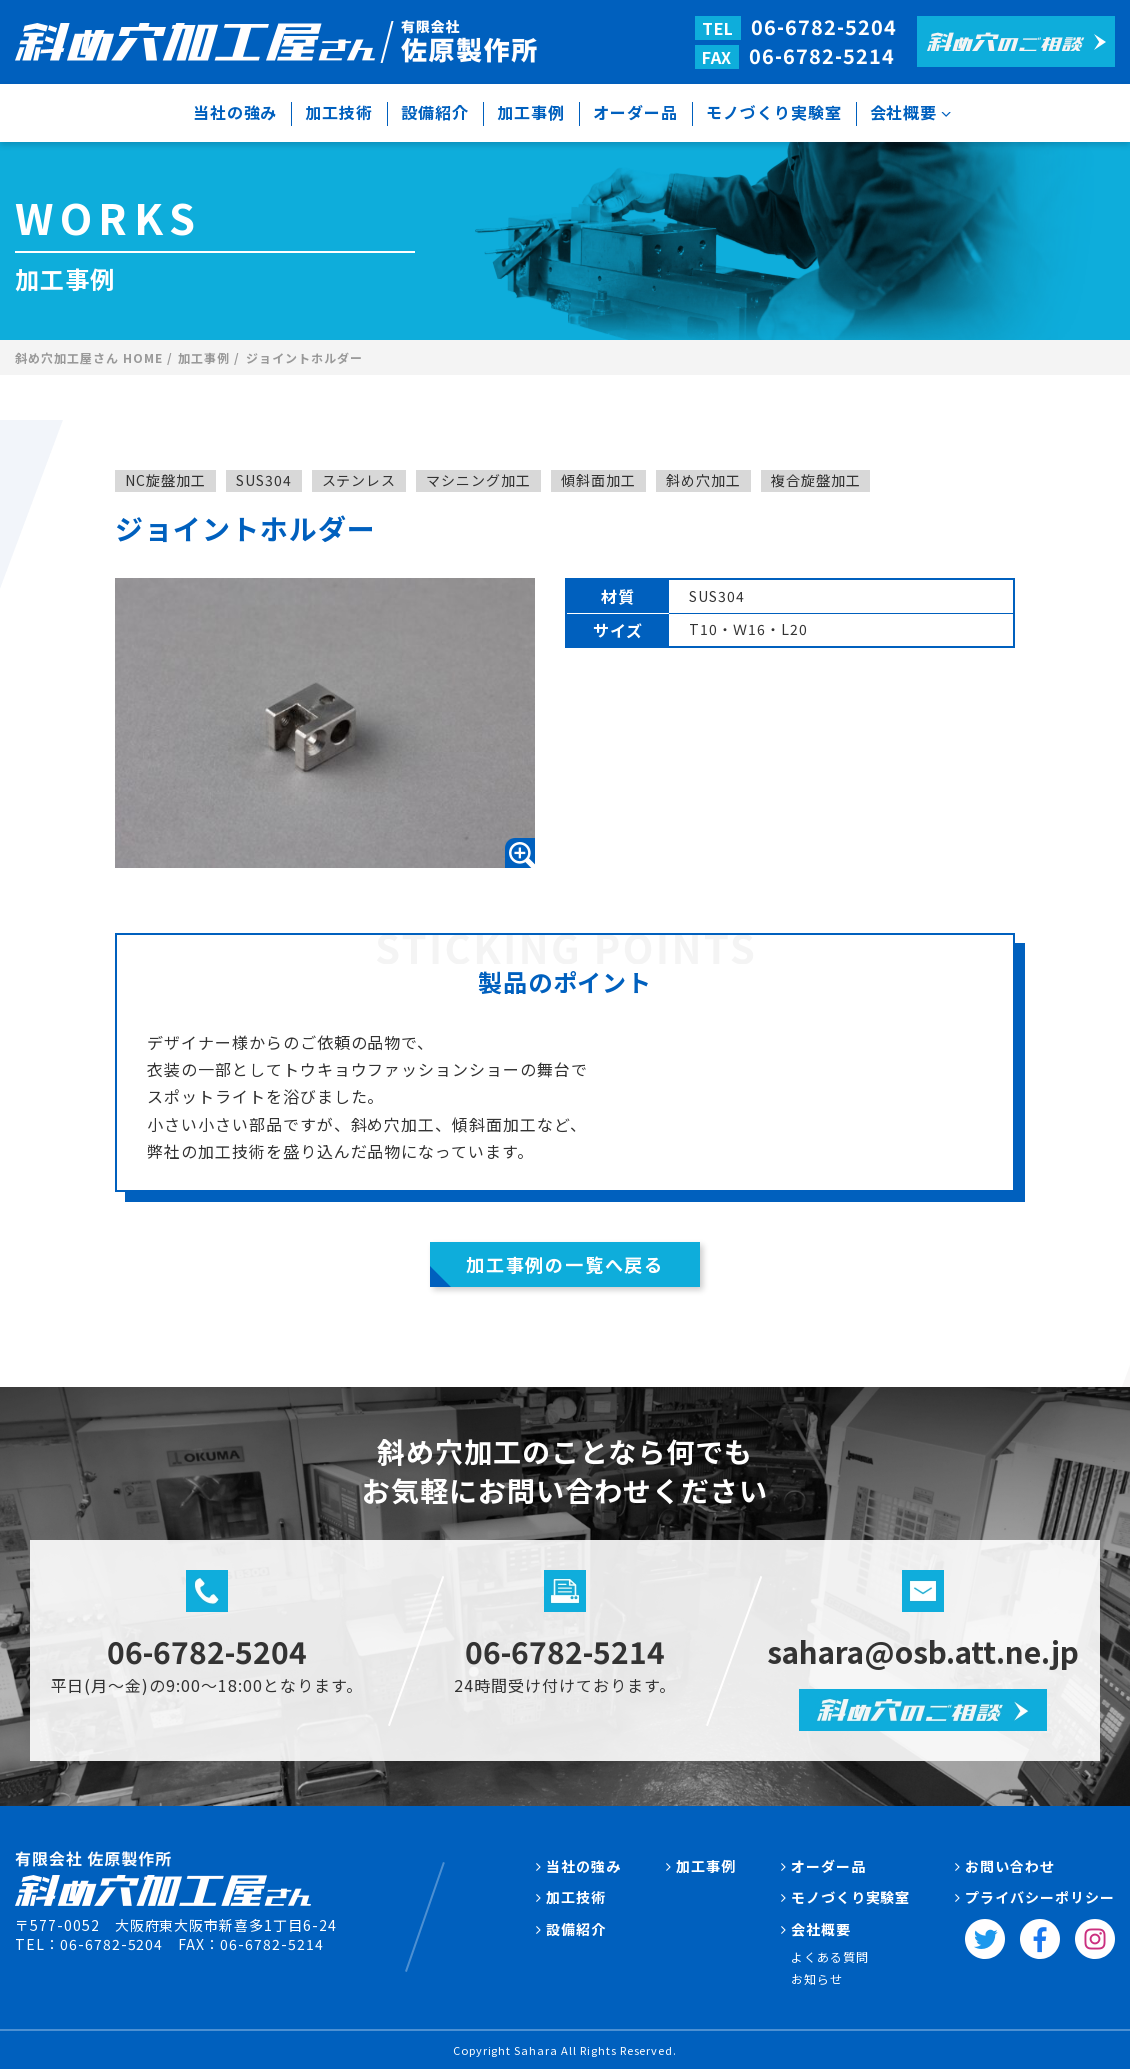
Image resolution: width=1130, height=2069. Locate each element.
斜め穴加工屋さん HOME (88, 358)
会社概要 (904, 112)
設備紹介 (435, 112)
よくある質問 (830, 1956)
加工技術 (339, 112)
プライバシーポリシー (1040, 1897)
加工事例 (531, 112)
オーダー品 (635, 112)
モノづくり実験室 (774, 112)
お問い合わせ (1010, 1865)
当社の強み (235, 112)
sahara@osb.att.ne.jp (923, 1651)
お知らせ (817, 1978)
